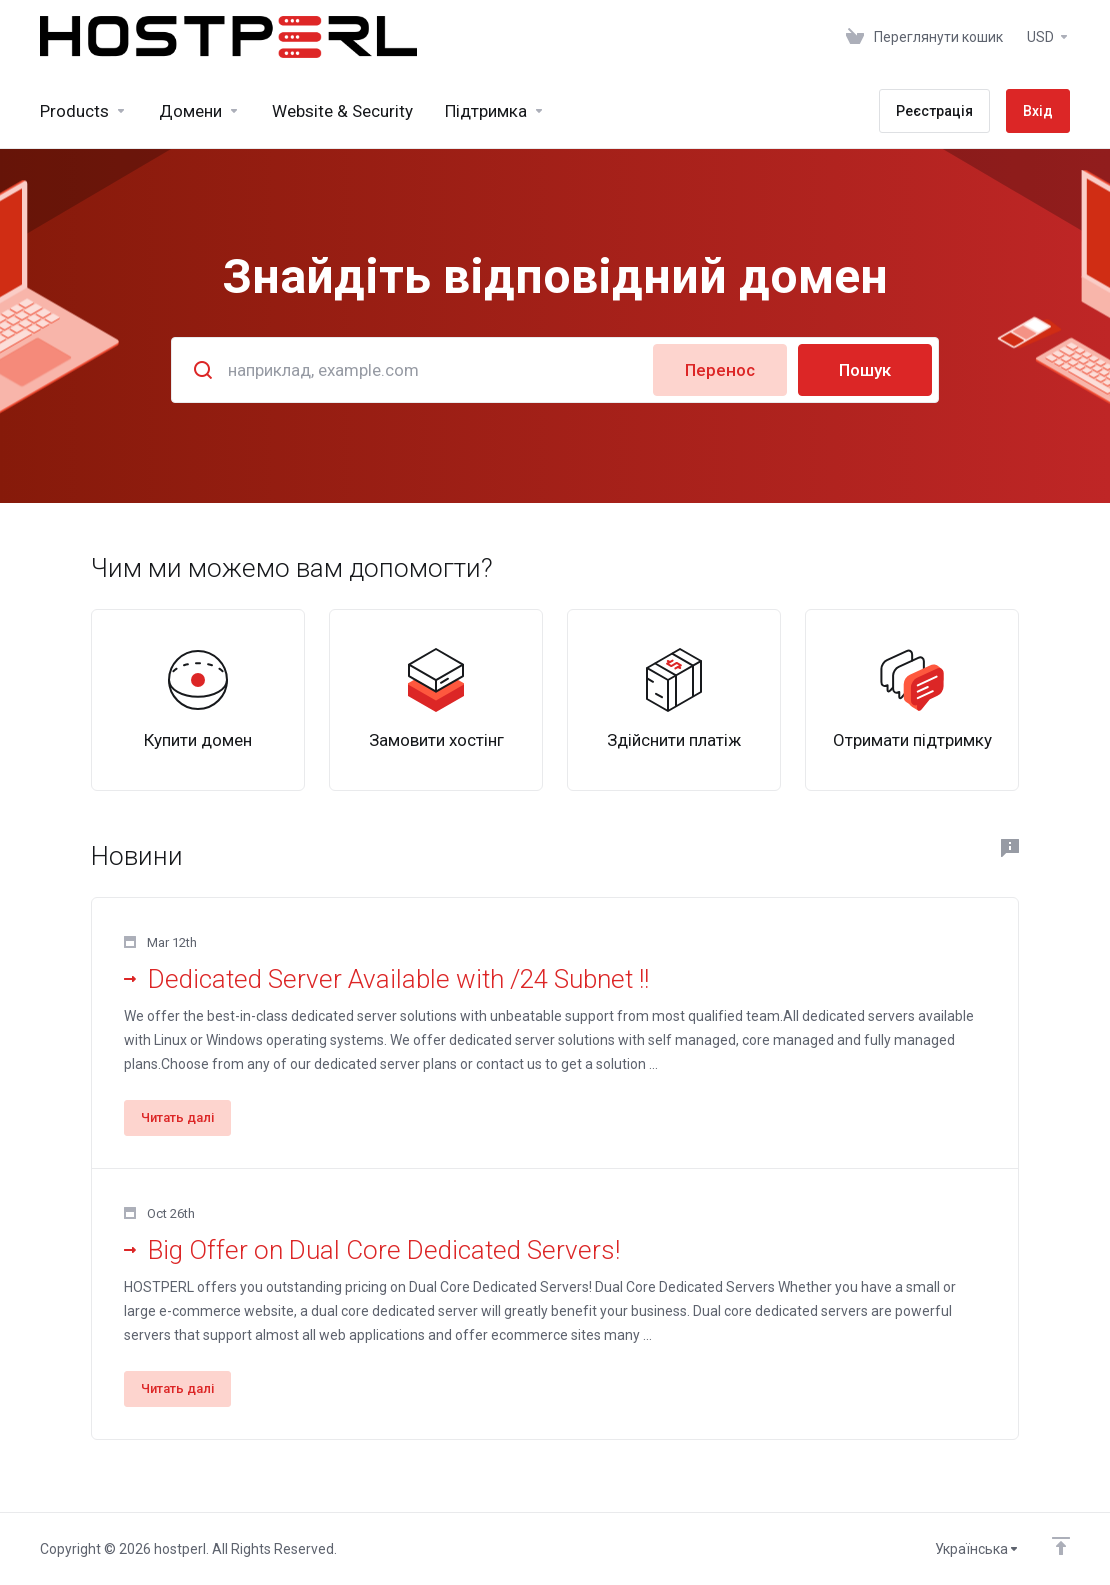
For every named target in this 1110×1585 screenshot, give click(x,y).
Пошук (865, 370)
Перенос (720, 370)
